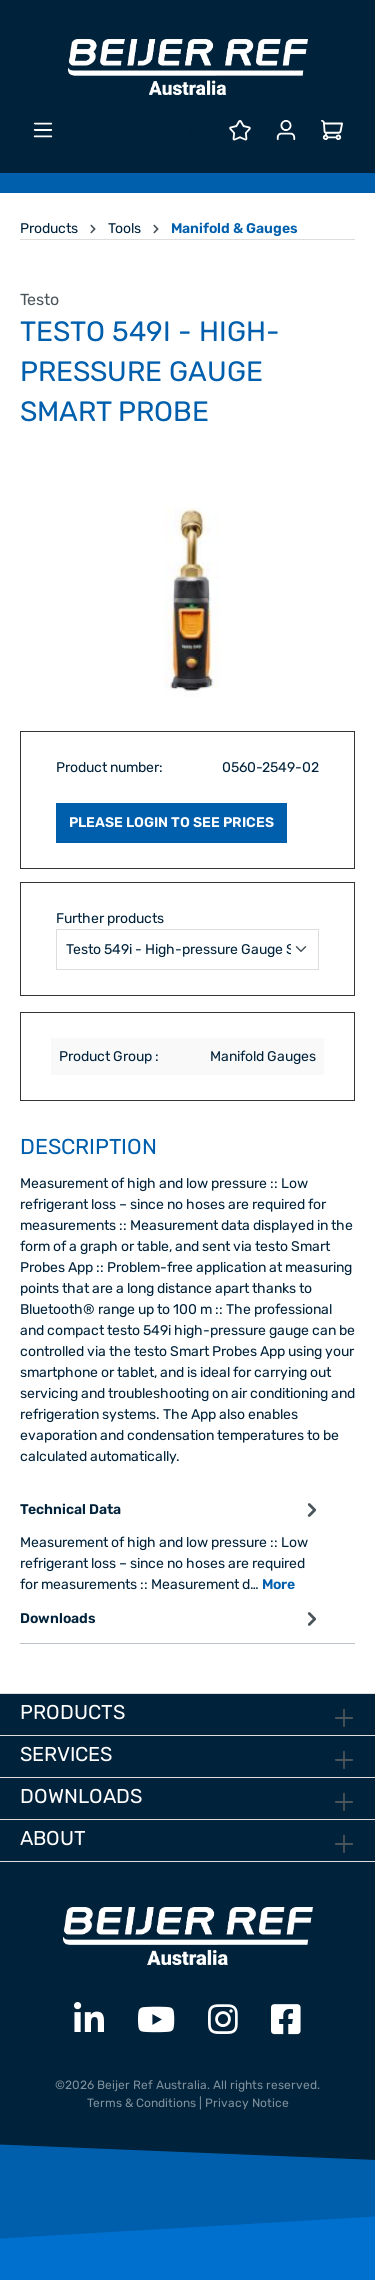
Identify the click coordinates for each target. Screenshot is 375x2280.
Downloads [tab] (171, 1619)
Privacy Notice (247, 2103)
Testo (39, 299)
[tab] (171, 1545)
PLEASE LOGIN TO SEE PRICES (171, 822)
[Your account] (286, 130)
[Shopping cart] (332, 130)
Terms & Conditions (141, 2103)
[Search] (194, 130)
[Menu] (43, 130)
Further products (110, 918)
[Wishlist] (240, 130)
